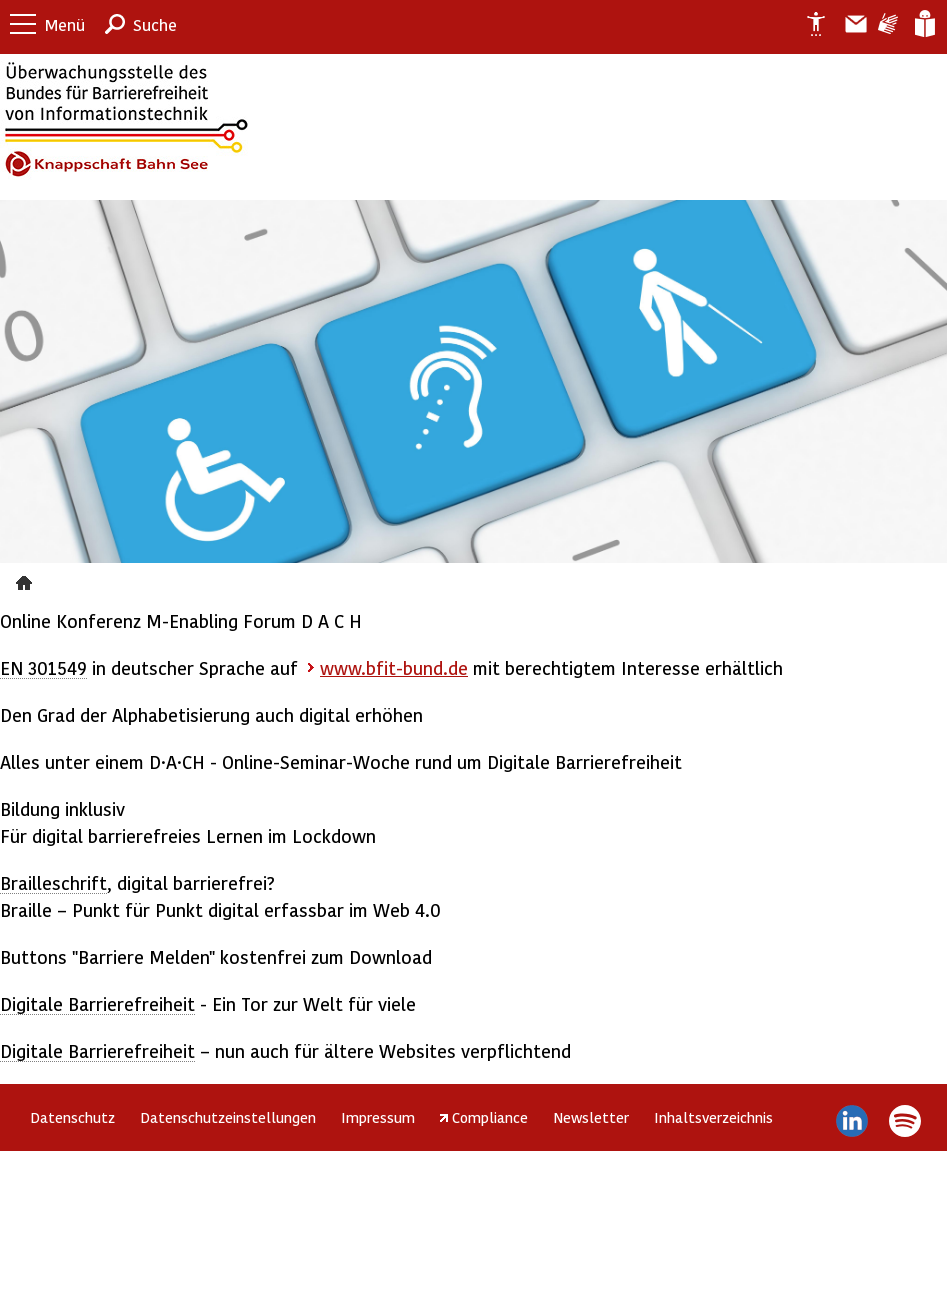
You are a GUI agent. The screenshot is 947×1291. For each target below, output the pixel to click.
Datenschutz (72, 1117)
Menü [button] (65, 24)
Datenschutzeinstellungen (228, 1117)
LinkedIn (852, 1121)
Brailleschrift (53, 882)
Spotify (904, 1121)
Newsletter (591, 1117)
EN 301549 (43, 667)
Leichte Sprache (923, 24)
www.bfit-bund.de (394, 667)
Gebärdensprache (886, 24)
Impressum (378, 1117)
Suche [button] (155, 24)
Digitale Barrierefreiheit (97, 1003)
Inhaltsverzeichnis (713, 1117)
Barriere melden (848, 24)
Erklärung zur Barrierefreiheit (808, 24)
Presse (26, 580)
